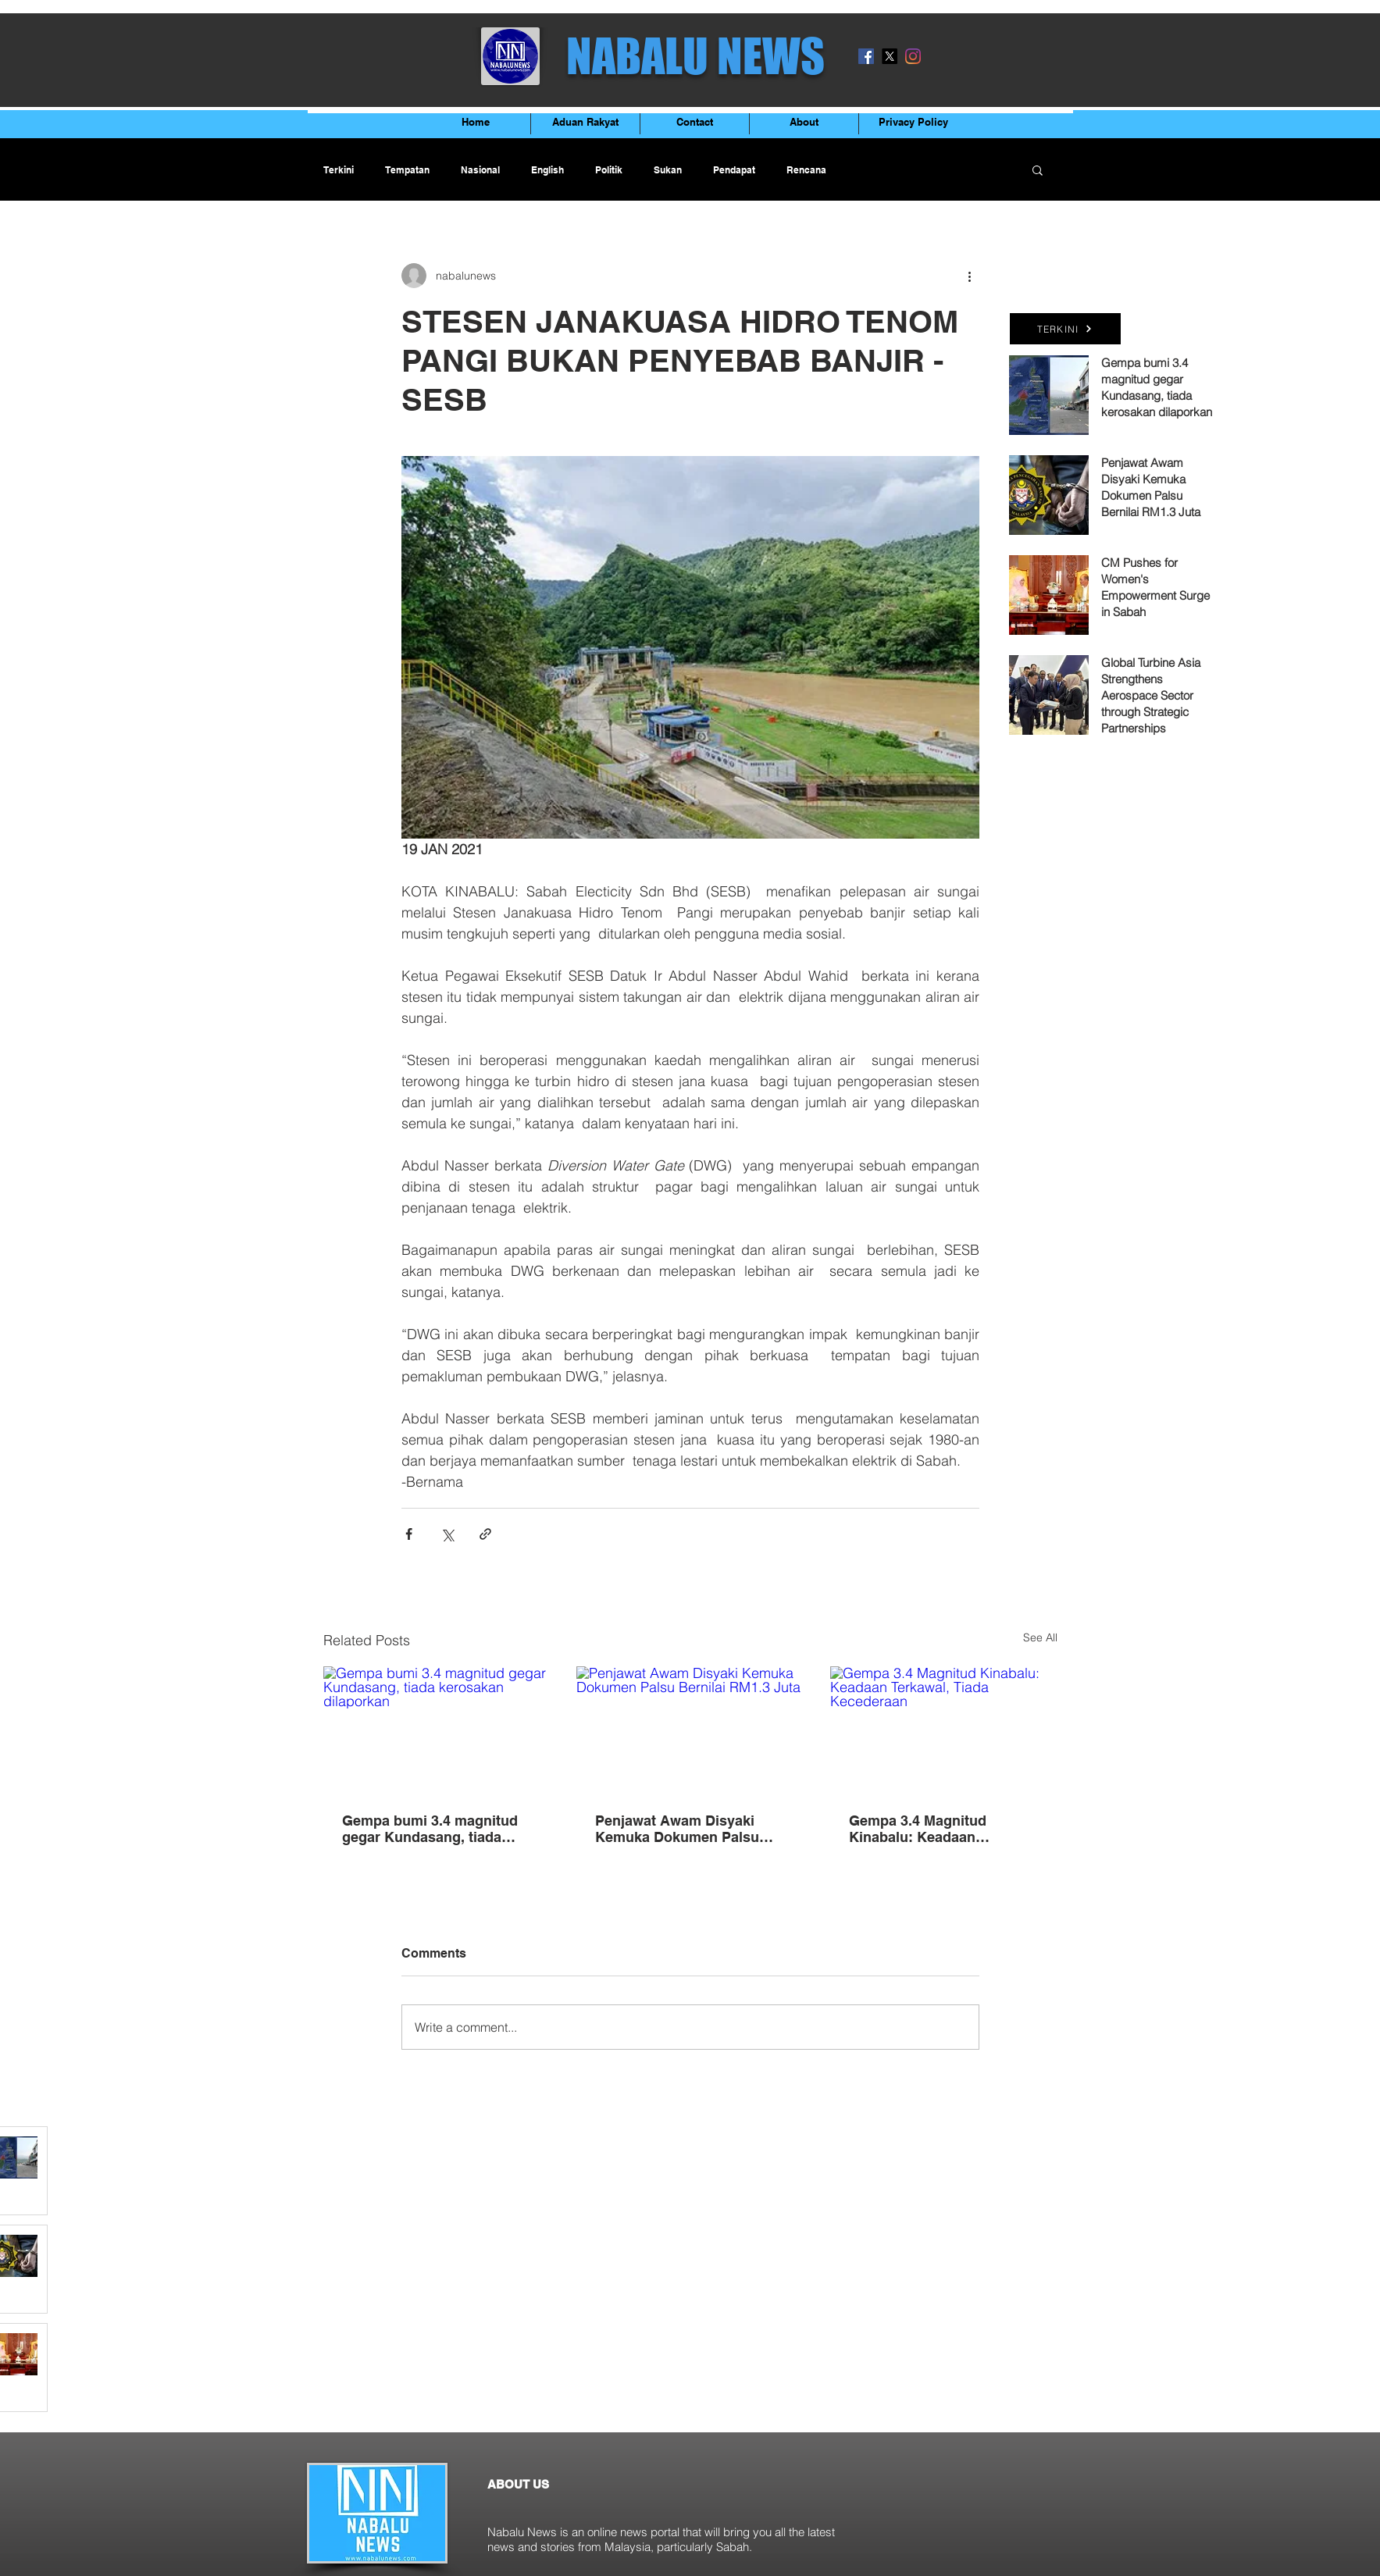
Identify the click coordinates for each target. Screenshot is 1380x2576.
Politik (608, 170)
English (547, 170)
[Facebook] (866, 56)
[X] (889, 56)
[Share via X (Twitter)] (447, 1534)
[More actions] (970, 275)
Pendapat (734, 170)
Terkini (338, 170)
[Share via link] (485, 1534)
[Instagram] (913, 56)
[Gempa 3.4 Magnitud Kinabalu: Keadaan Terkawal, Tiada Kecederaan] (943, 1730)
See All (1040, 1637)
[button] (1037, 169)
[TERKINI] (1065, 328)
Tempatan (407, 170)
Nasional (480, 170)
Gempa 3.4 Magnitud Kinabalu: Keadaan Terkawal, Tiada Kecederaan (941, 1828)
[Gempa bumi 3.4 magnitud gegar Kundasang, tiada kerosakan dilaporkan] (437, 1730)
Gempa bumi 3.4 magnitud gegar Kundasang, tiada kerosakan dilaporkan (430, 1828)
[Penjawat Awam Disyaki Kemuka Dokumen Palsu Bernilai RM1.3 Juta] (690, 1730)
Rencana (806, 170)
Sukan (668, 170)
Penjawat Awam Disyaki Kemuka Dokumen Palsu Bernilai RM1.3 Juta (677, 1828)
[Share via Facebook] (408, 1534)
